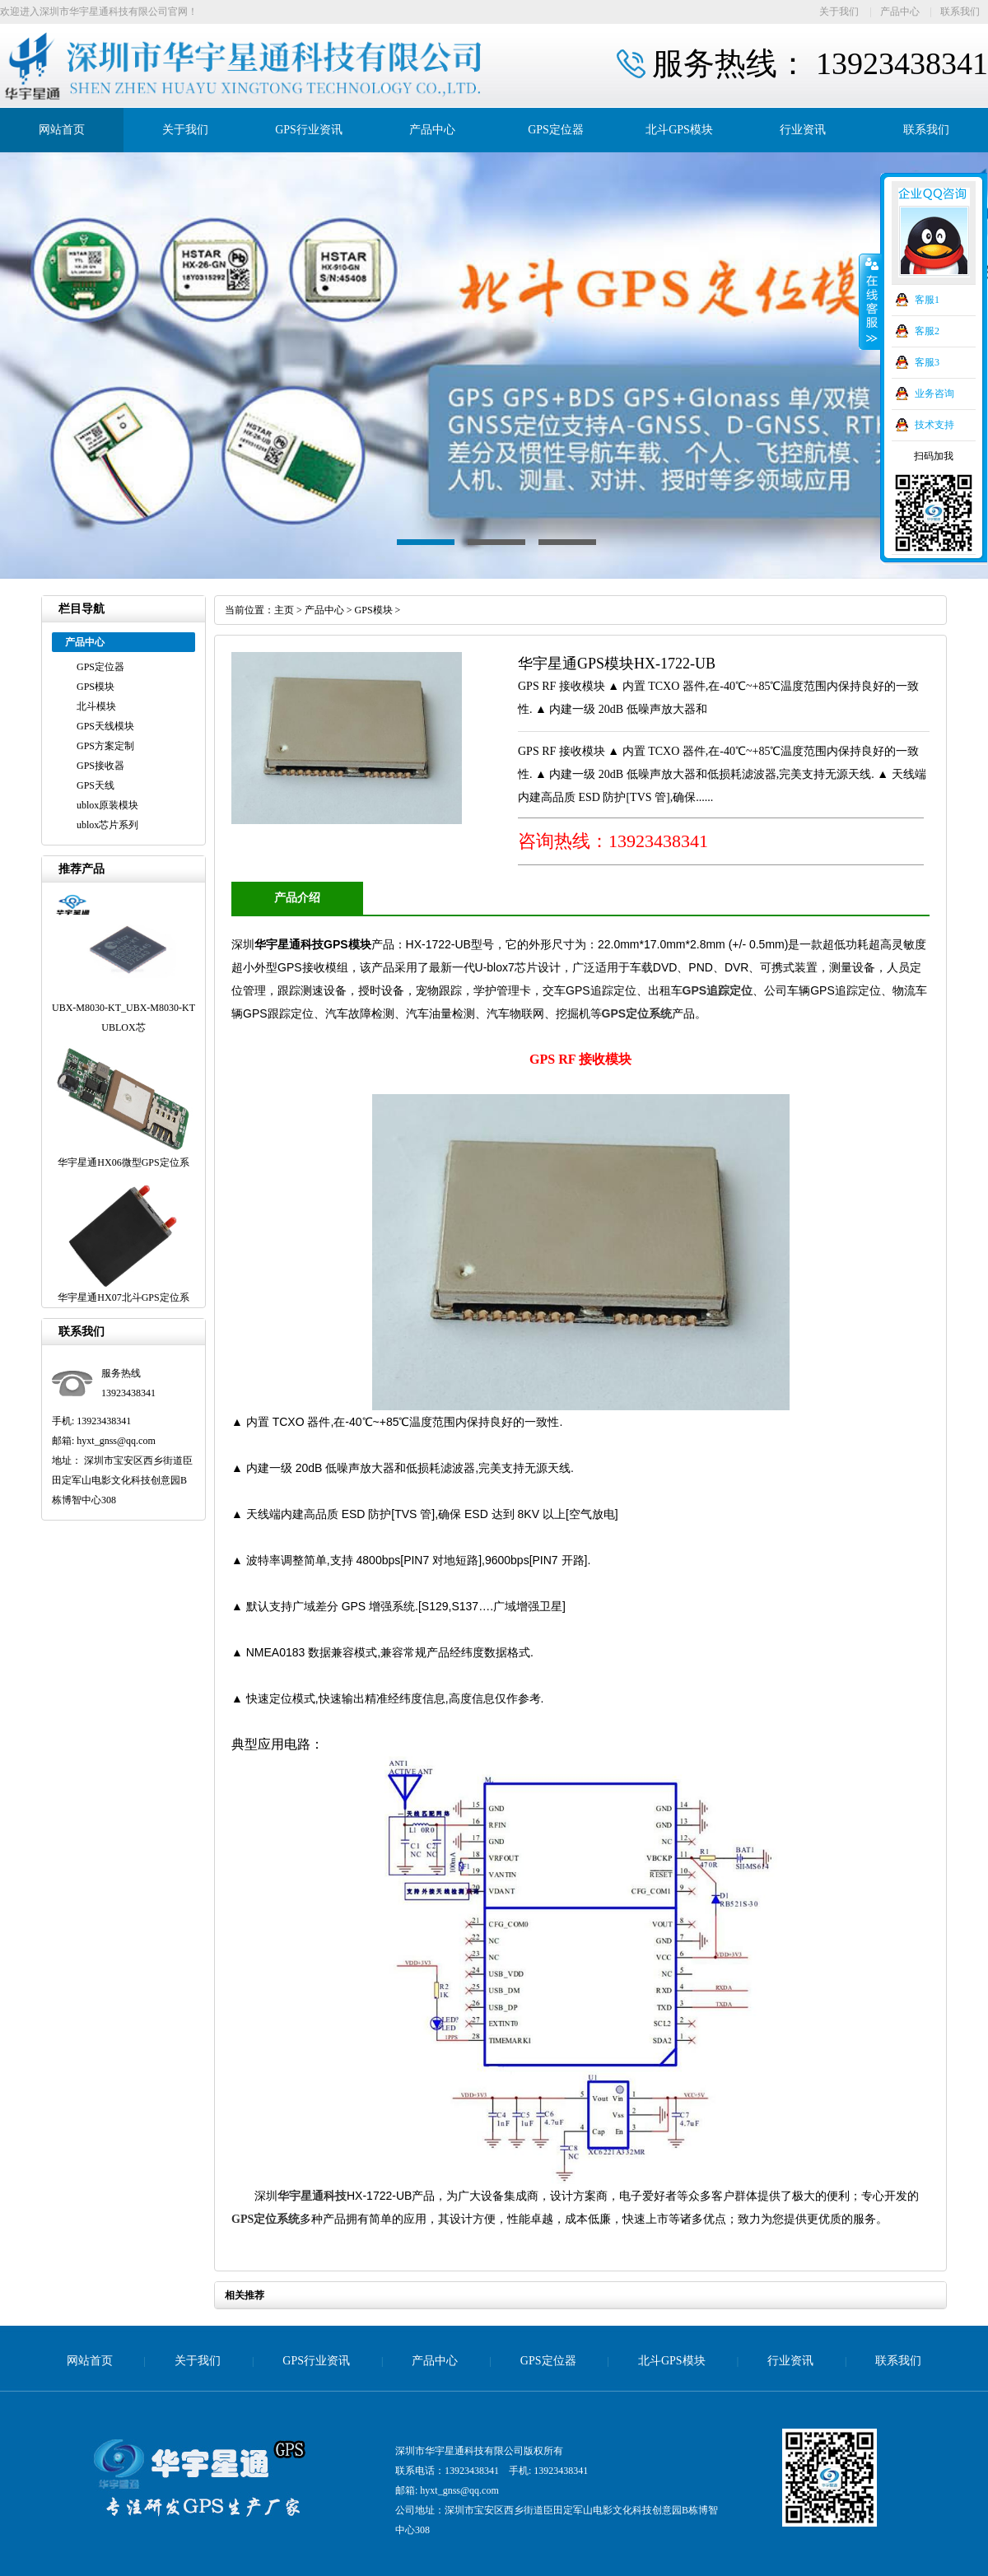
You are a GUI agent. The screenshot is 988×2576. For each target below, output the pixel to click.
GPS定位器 (556, 129)
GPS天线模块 (105, 726)
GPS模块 (95, 686)
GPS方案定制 (105, 746)
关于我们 (839, 11)
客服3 (927, 362)
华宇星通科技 (312, 2196)
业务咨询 (934, 393)
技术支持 (934, 425)
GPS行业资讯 (309, 129)
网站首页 (62, 129)
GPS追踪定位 (718, 990)
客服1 (927, 299)
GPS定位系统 (637, 1013)
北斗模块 (96, 706)
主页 (284, 610)
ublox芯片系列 (107, 825)
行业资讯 (803, 129)
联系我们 (960, 11)
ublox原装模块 (107, 805)
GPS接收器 (100, 765)
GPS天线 (95, 785)
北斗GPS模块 (679, 129)
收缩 (870, 302)
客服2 (927, 331)
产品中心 (900, 11)
